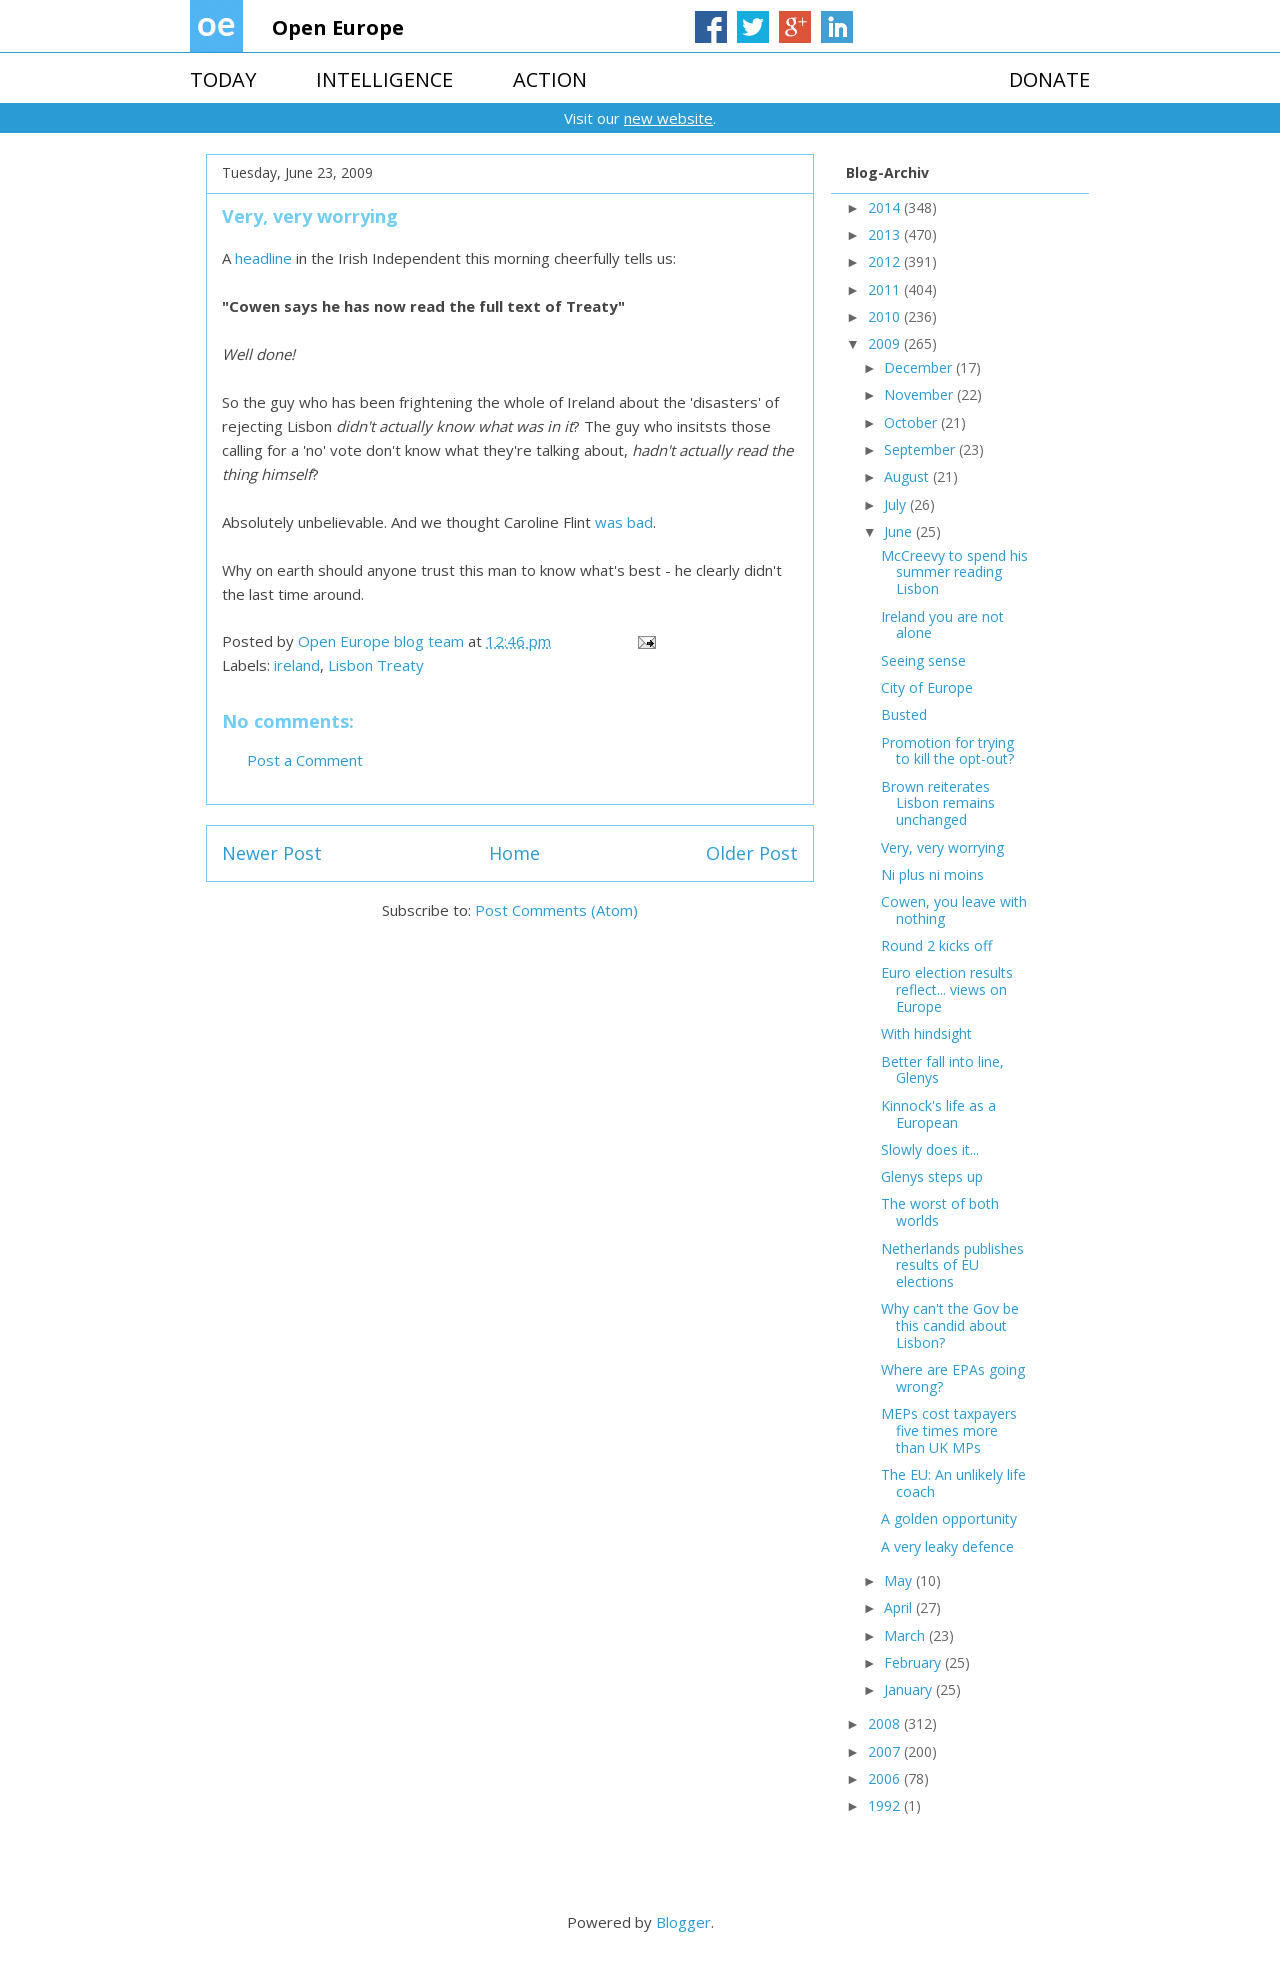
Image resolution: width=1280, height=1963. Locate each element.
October (912, 422)
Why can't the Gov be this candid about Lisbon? (950, 1325)
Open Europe (338, 27)
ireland (297, 665)
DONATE (1049, 79)
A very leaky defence (947, 1546)
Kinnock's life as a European (938, 1114)
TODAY (223, 79)
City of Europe (927, 687)
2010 (886, 316)
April (900, 1607)
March (906, 1635)
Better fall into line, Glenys (942, 1070)
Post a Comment (305, 760)
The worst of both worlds (940, 1212)
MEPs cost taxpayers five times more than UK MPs (949, 1430)
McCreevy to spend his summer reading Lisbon (954, 572)
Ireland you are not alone (942, 625)
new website (668, 118)
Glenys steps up (932, 1176)
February (914, 1662)
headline (263, 258)
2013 (886, 234)
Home (514, 853)
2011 (886, 289)
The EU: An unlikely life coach (953, 1483)
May (900, 1580)
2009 (886, 343)
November (920, 394)
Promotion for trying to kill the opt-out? (947, 751)
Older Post (752, 853)
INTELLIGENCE (384, 79)
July (897, 504)
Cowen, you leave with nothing (954, 910)
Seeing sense (923, 660)
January (910, 1689)
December (920, 367)
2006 (886, 1778)
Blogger (683, 1922)
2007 (886, 1751)
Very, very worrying (942, 847)
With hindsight (926, 1033)
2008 (886, 1723)
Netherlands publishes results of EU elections (952, 1265)
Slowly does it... (930, 1149)
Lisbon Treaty (376, 665)
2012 (886, 261)
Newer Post (272, 853)
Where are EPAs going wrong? (953, 1378)
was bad (624, 522)
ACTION (550, 79)
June (900, 531)
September (921, 449)
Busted (904, 714)
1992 (886, 1805)
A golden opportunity (949, 1518)
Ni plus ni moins (932, 874)
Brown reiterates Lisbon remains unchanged (938, 803)
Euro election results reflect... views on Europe (947, 989)
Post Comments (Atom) (556, 910)
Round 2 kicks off (936, 945)
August (908, 476)
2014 (886, 207)
